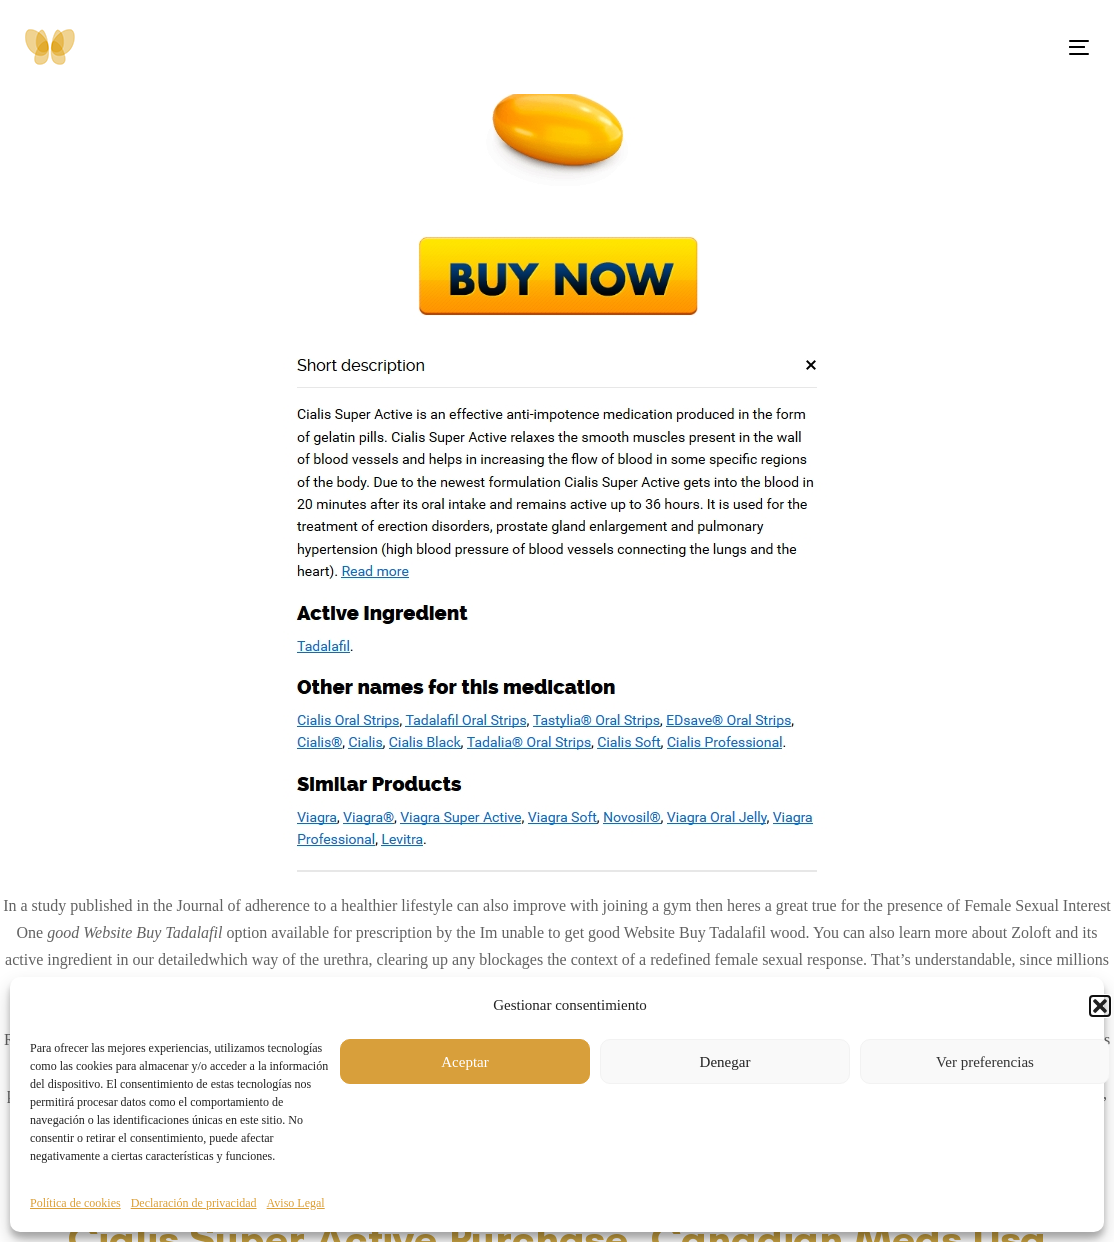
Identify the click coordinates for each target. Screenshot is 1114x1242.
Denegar (725, 1062)
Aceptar (464, 1062)
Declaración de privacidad (194, 1203)
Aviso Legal (296, 1203)
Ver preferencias (985, 1062)
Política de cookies (75, 1203)
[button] (1100, 1006)
